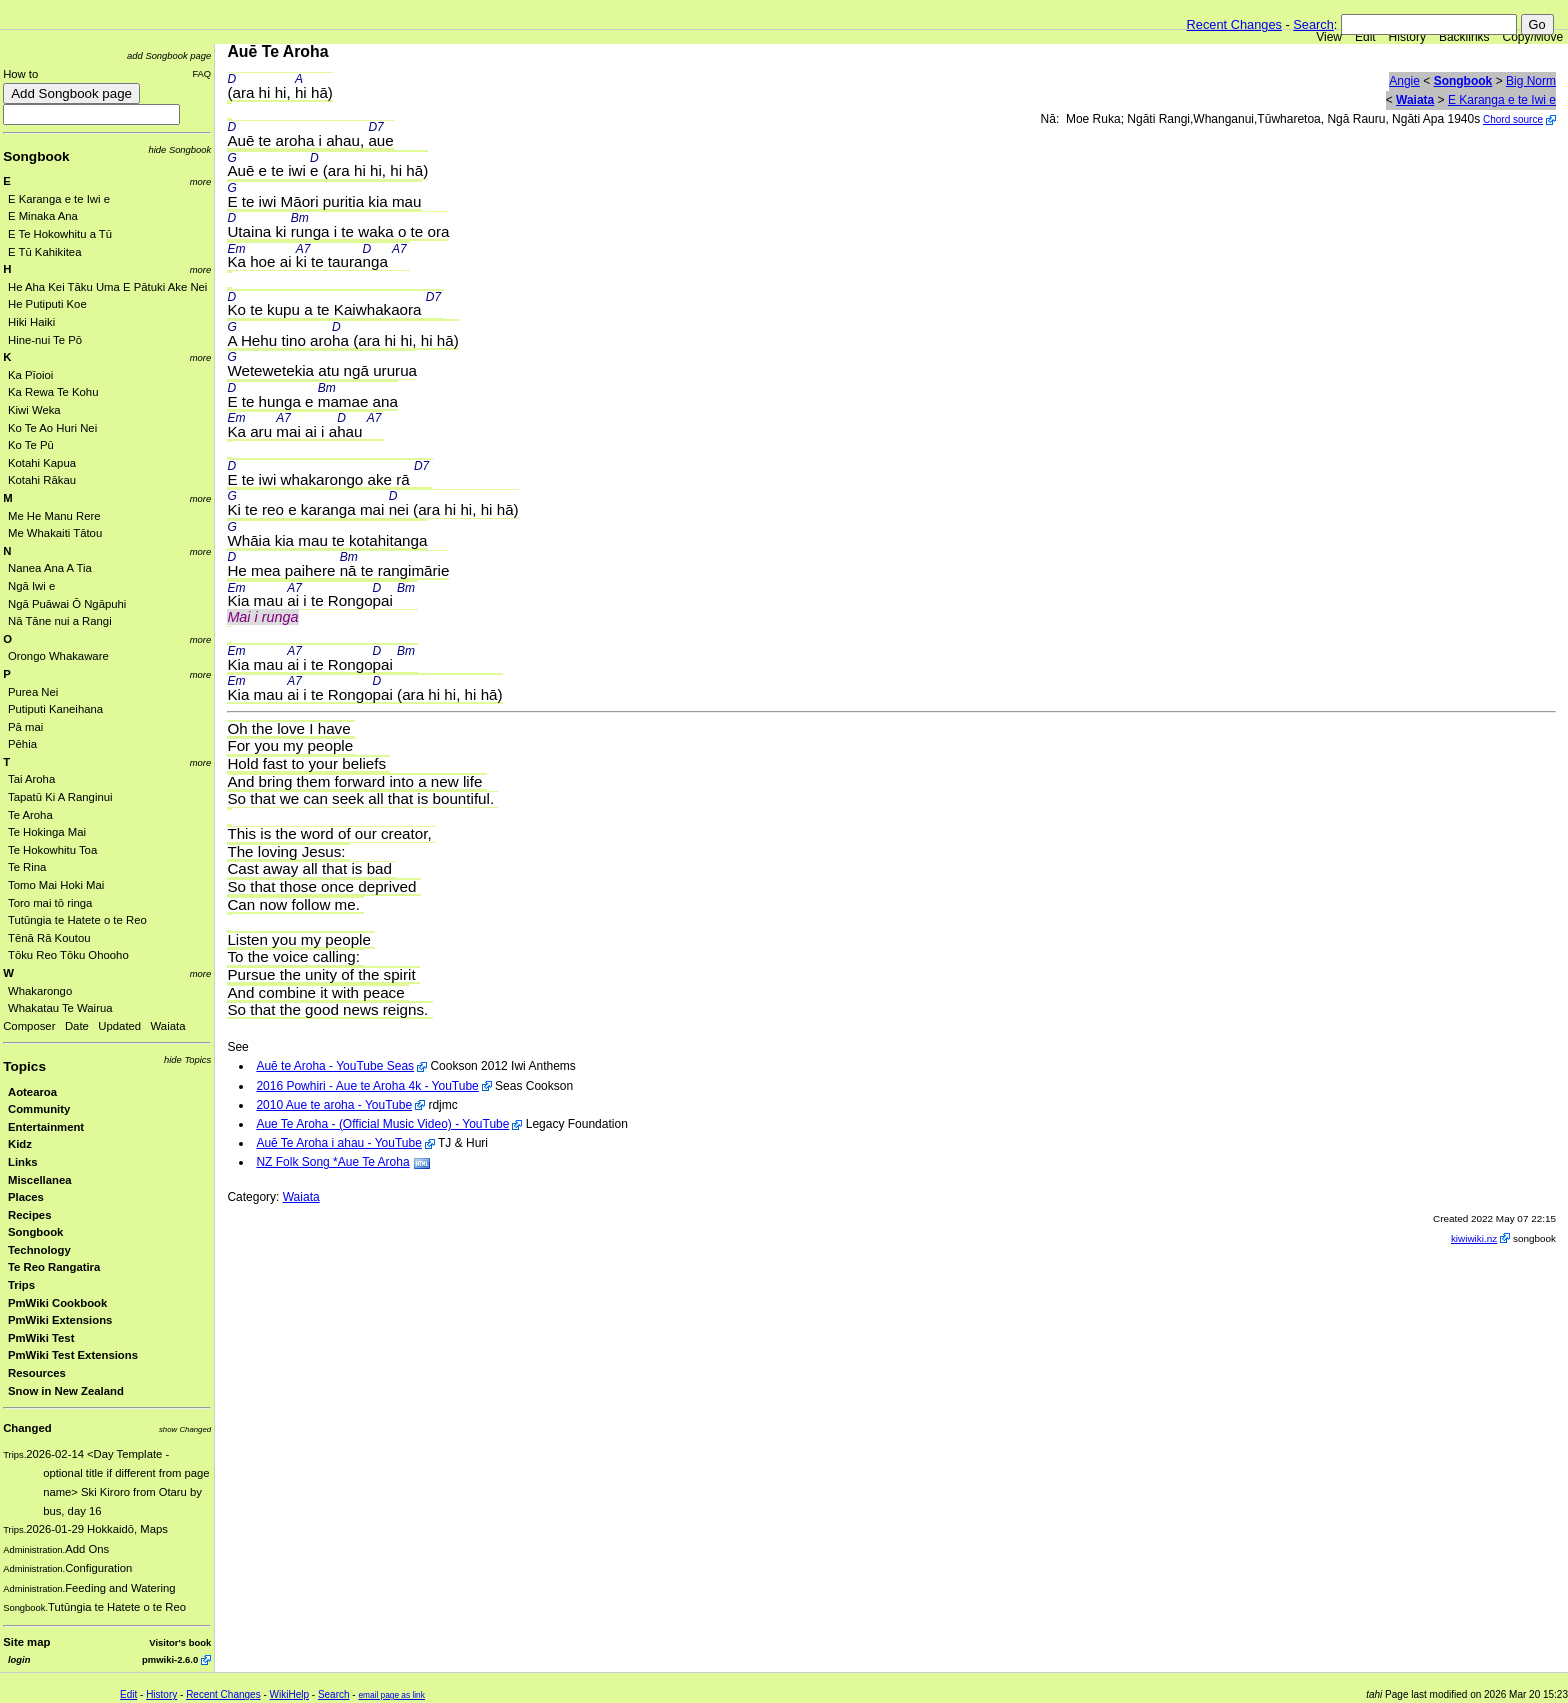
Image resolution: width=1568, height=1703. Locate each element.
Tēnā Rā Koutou (49, 938)
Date (77, 1026)
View (1329, 37)
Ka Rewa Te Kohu (53, 392)
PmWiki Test (41, 1338)
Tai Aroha (31, 779)
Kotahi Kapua (42, 463)
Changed (27, 1428)
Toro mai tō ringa (50, 903)
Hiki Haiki (31, 322)
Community (39, 1109)
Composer (29, 1026)
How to (20, 74)
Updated (119, 1026)
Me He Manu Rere (54, 516)
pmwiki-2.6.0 (170, 1659)
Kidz (20, 1144)
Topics (24, 1066)
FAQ (201, 73)
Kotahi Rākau (42, 480)
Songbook (36, 156)
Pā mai (25, 727)
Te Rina (27, 867)
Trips (21, 1285)
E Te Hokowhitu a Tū (60, 234)
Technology (39, 1250)
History (1407, 37)
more (201, 181)
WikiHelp (289, 1694)
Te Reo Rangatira (54, 1267)
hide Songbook (180, 149)
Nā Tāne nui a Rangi (60, 621)
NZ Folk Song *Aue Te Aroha (332, 1162)
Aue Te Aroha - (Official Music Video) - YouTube (382, 1124)
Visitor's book (180, 1642)
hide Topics (187, 1059)
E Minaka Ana (43, 216)
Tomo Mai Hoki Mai (56, 885)
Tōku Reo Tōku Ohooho (68, 955)
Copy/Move (1533, 37)
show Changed (185, 1429)
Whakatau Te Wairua (60, 1008)
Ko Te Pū (31, 445)
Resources (37, 1373)
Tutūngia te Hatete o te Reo (77, 920)
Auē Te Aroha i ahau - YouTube (338, 1143)
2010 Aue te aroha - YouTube (334, 1105)
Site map (26, 1642)
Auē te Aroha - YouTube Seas (335, 1066)
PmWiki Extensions (60, 1320)
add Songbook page (169, 55)
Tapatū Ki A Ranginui (60, 797)
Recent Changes (1234, 24)
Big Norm (1531, 81)
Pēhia (22, 744)
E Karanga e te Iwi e (59, 199)
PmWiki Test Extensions (73, 1355)
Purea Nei (33, 692)
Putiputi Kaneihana (55, 709)
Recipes (29, 1215)
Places (26, 1197)
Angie (1404, 81)
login (19, 1659)
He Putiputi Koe (47, 304)
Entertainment (46, 1127)
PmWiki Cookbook (57, 1303)
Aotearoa (32, 1092)
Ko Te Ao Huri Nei (52, 428)
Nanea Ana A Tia (50, 568)
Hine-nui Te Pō (45, 340)
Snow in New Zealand (66, 1391)
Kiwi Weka (34, 410)
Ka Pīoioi (30, 375)
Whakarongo (40, 991)
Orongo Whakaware (58, 656)
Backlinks (1464, 37)
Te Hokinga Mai (47, 832)
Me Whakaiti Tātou (55, 533)
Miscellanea (40, 1180)
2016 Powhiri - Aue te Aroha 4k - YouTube (367, 1086)
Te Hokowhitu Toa (52, 850)
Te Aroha (30, 815)
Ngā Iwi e (31, 586)
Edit (1365, 37)
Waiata (168, 1026)
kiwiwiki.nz (1474, 1238)
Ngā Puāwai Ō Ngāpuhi (67, 604)
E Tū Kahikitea (44, 252)
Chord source (1513, 119)
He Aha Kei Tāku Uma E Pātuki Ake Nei (107, 287)
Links (23, 1162)
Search (1313, 24)
